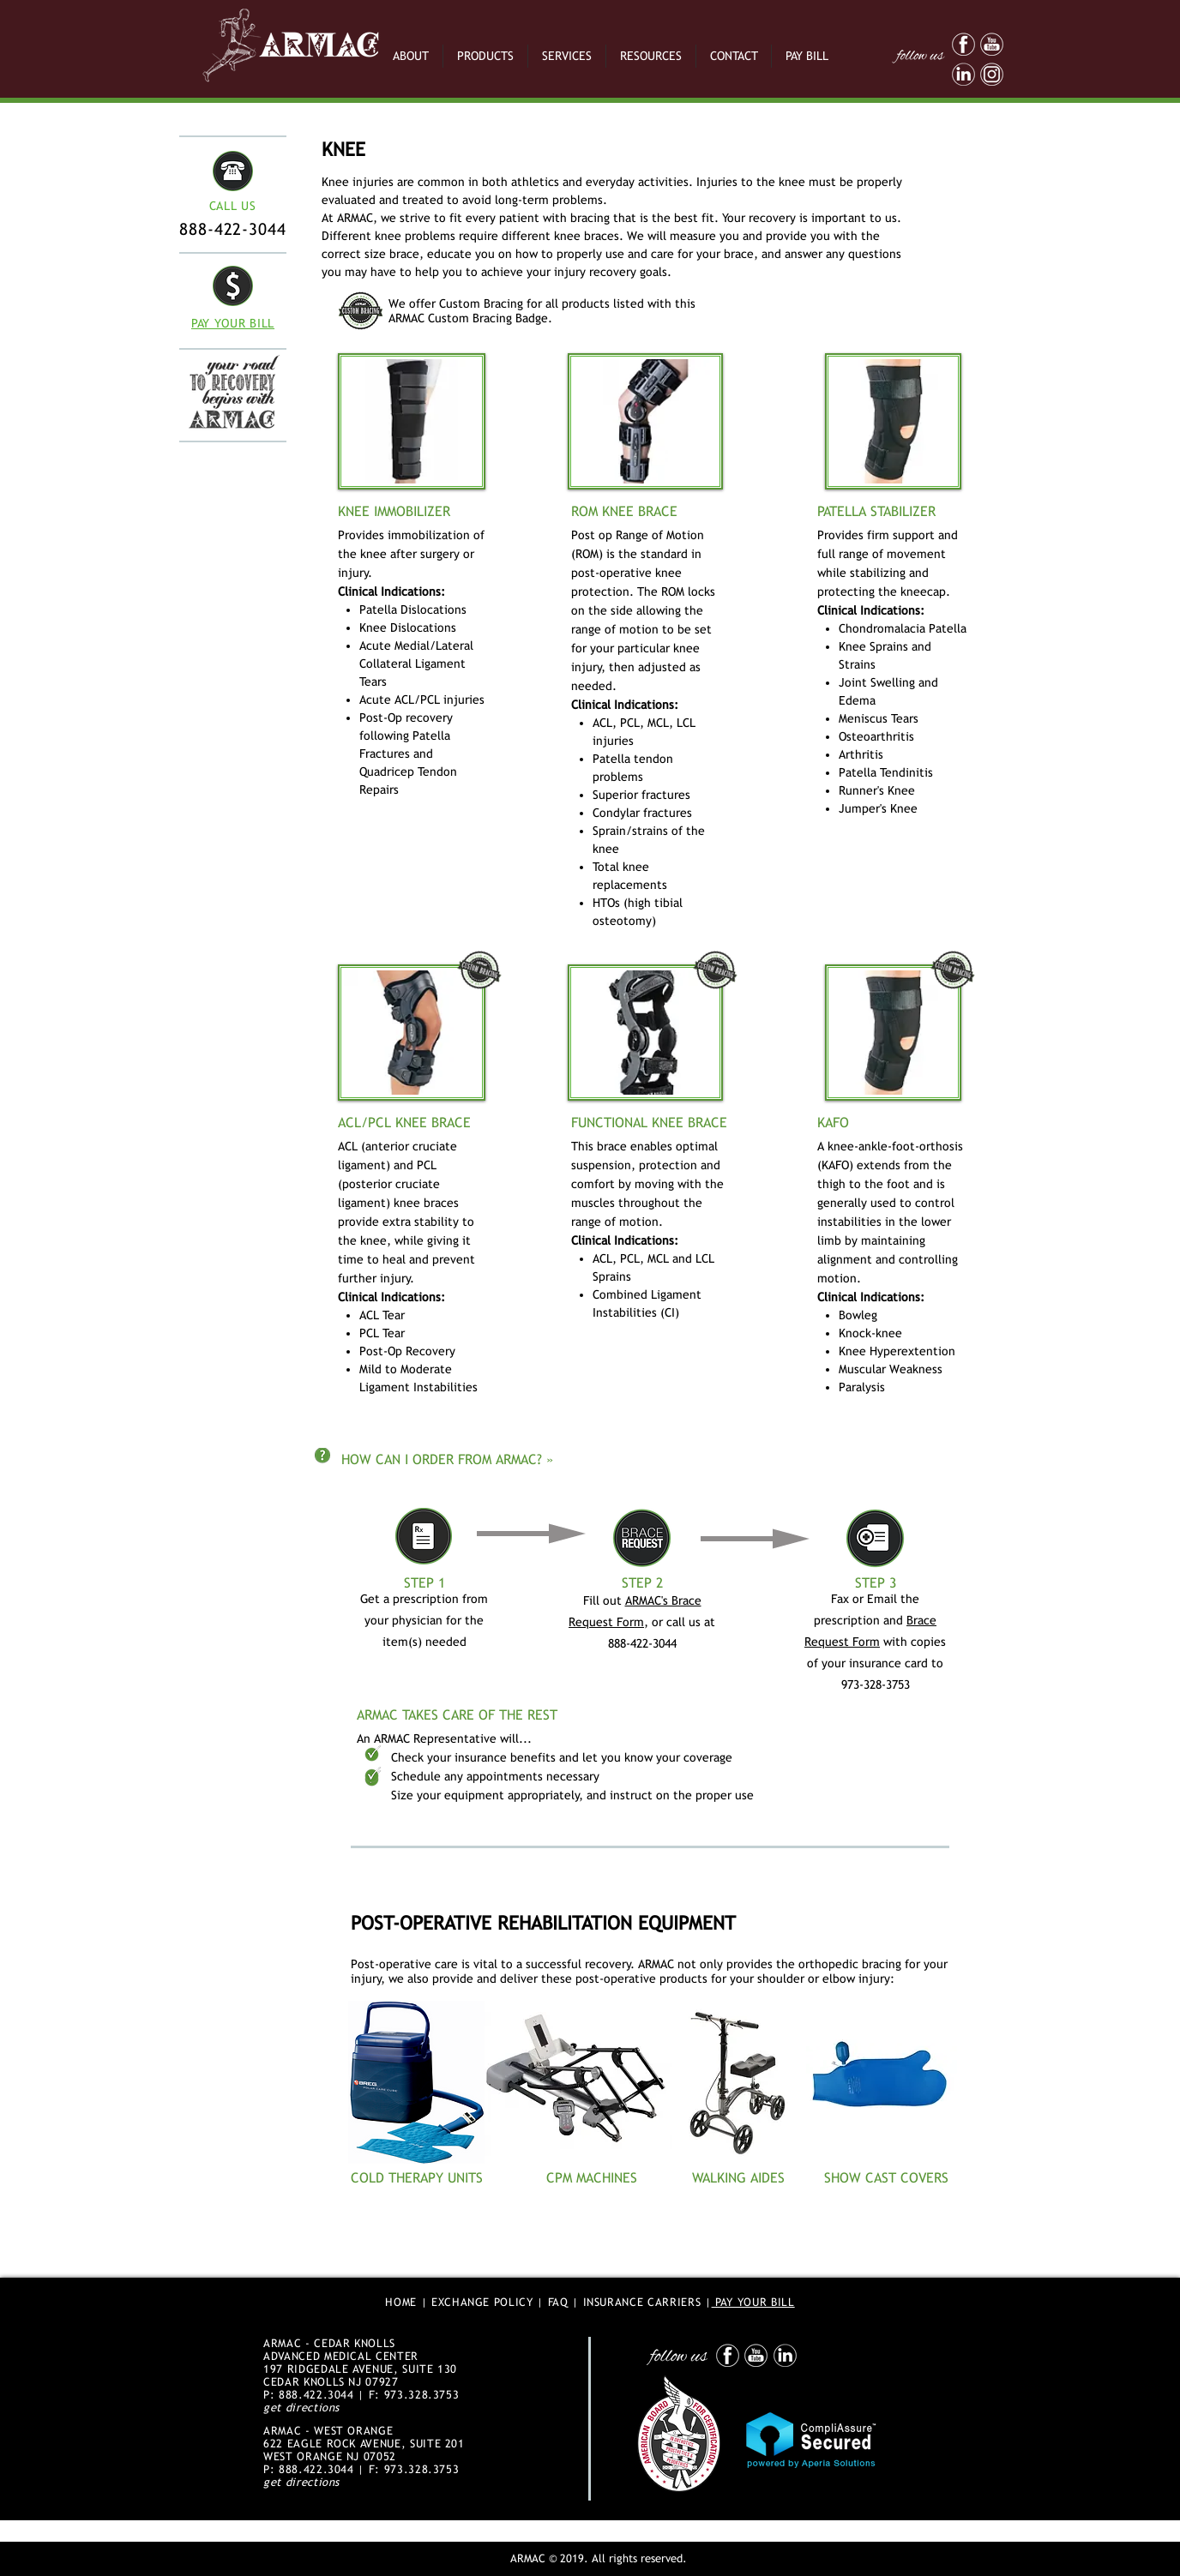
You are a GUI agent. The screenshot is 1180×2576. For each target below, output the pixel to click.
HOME (401, 2302)
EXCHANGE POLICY (482, 2302)
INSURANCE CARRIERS (642, 2302)
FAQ (558, 2302)
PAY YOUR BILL (753, 2302)
